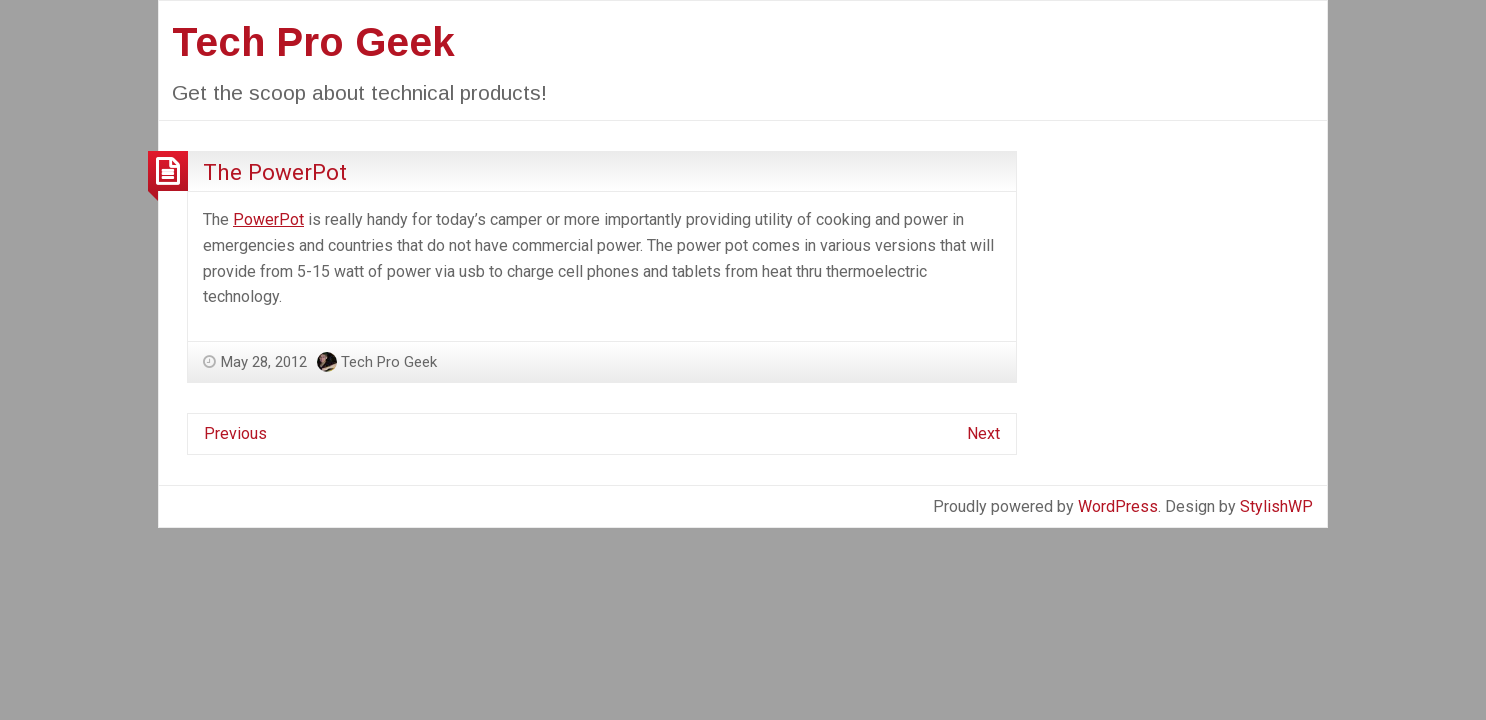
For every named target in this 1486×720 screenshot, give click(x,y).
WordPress (1118, 506)
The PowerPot (275, 172)
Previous (235, 433)
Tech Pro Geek (313, 42)
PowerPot (268, 219)
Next (983, 433)
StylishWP (1276, 506)
